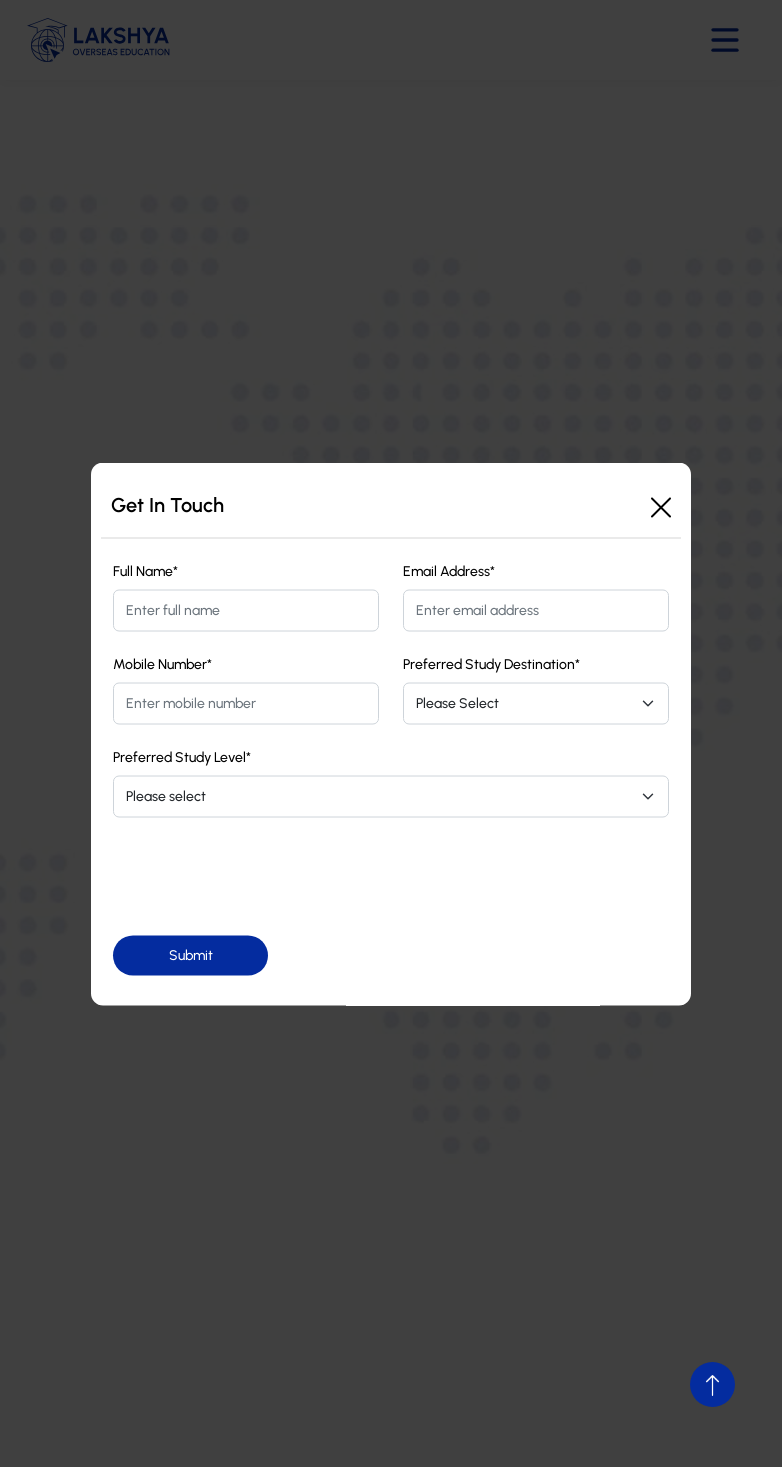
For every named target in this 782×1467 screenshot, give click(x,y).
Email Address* (449, 570)
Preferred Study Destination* (491, 663)
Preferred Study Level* (182, 756)
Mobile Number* (162, 663)
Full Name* (145, 570)
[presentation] (265, 876)
